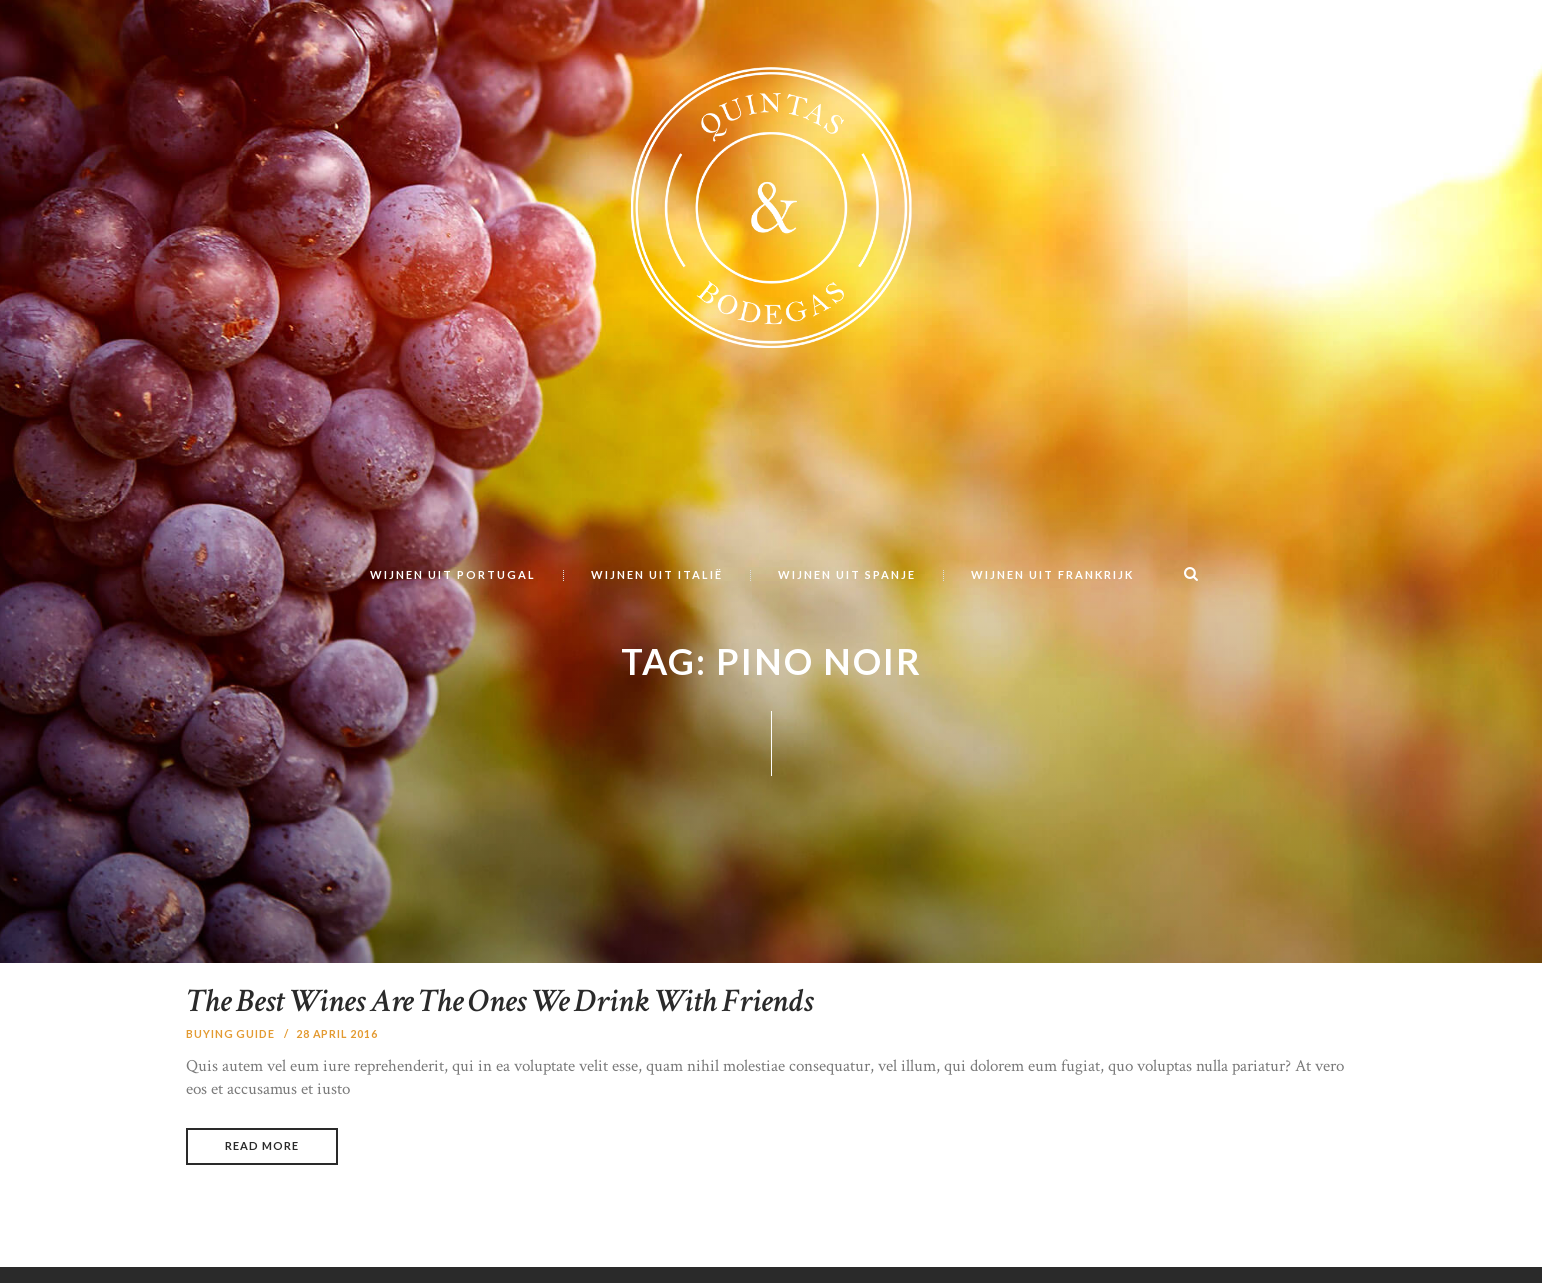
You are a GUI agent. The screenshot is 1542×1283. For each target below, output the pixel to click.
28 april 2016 (338, 1086)
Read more (261, 1199)
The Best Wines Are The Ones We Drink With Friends (532, 1054)
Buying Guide (231, 1086)
